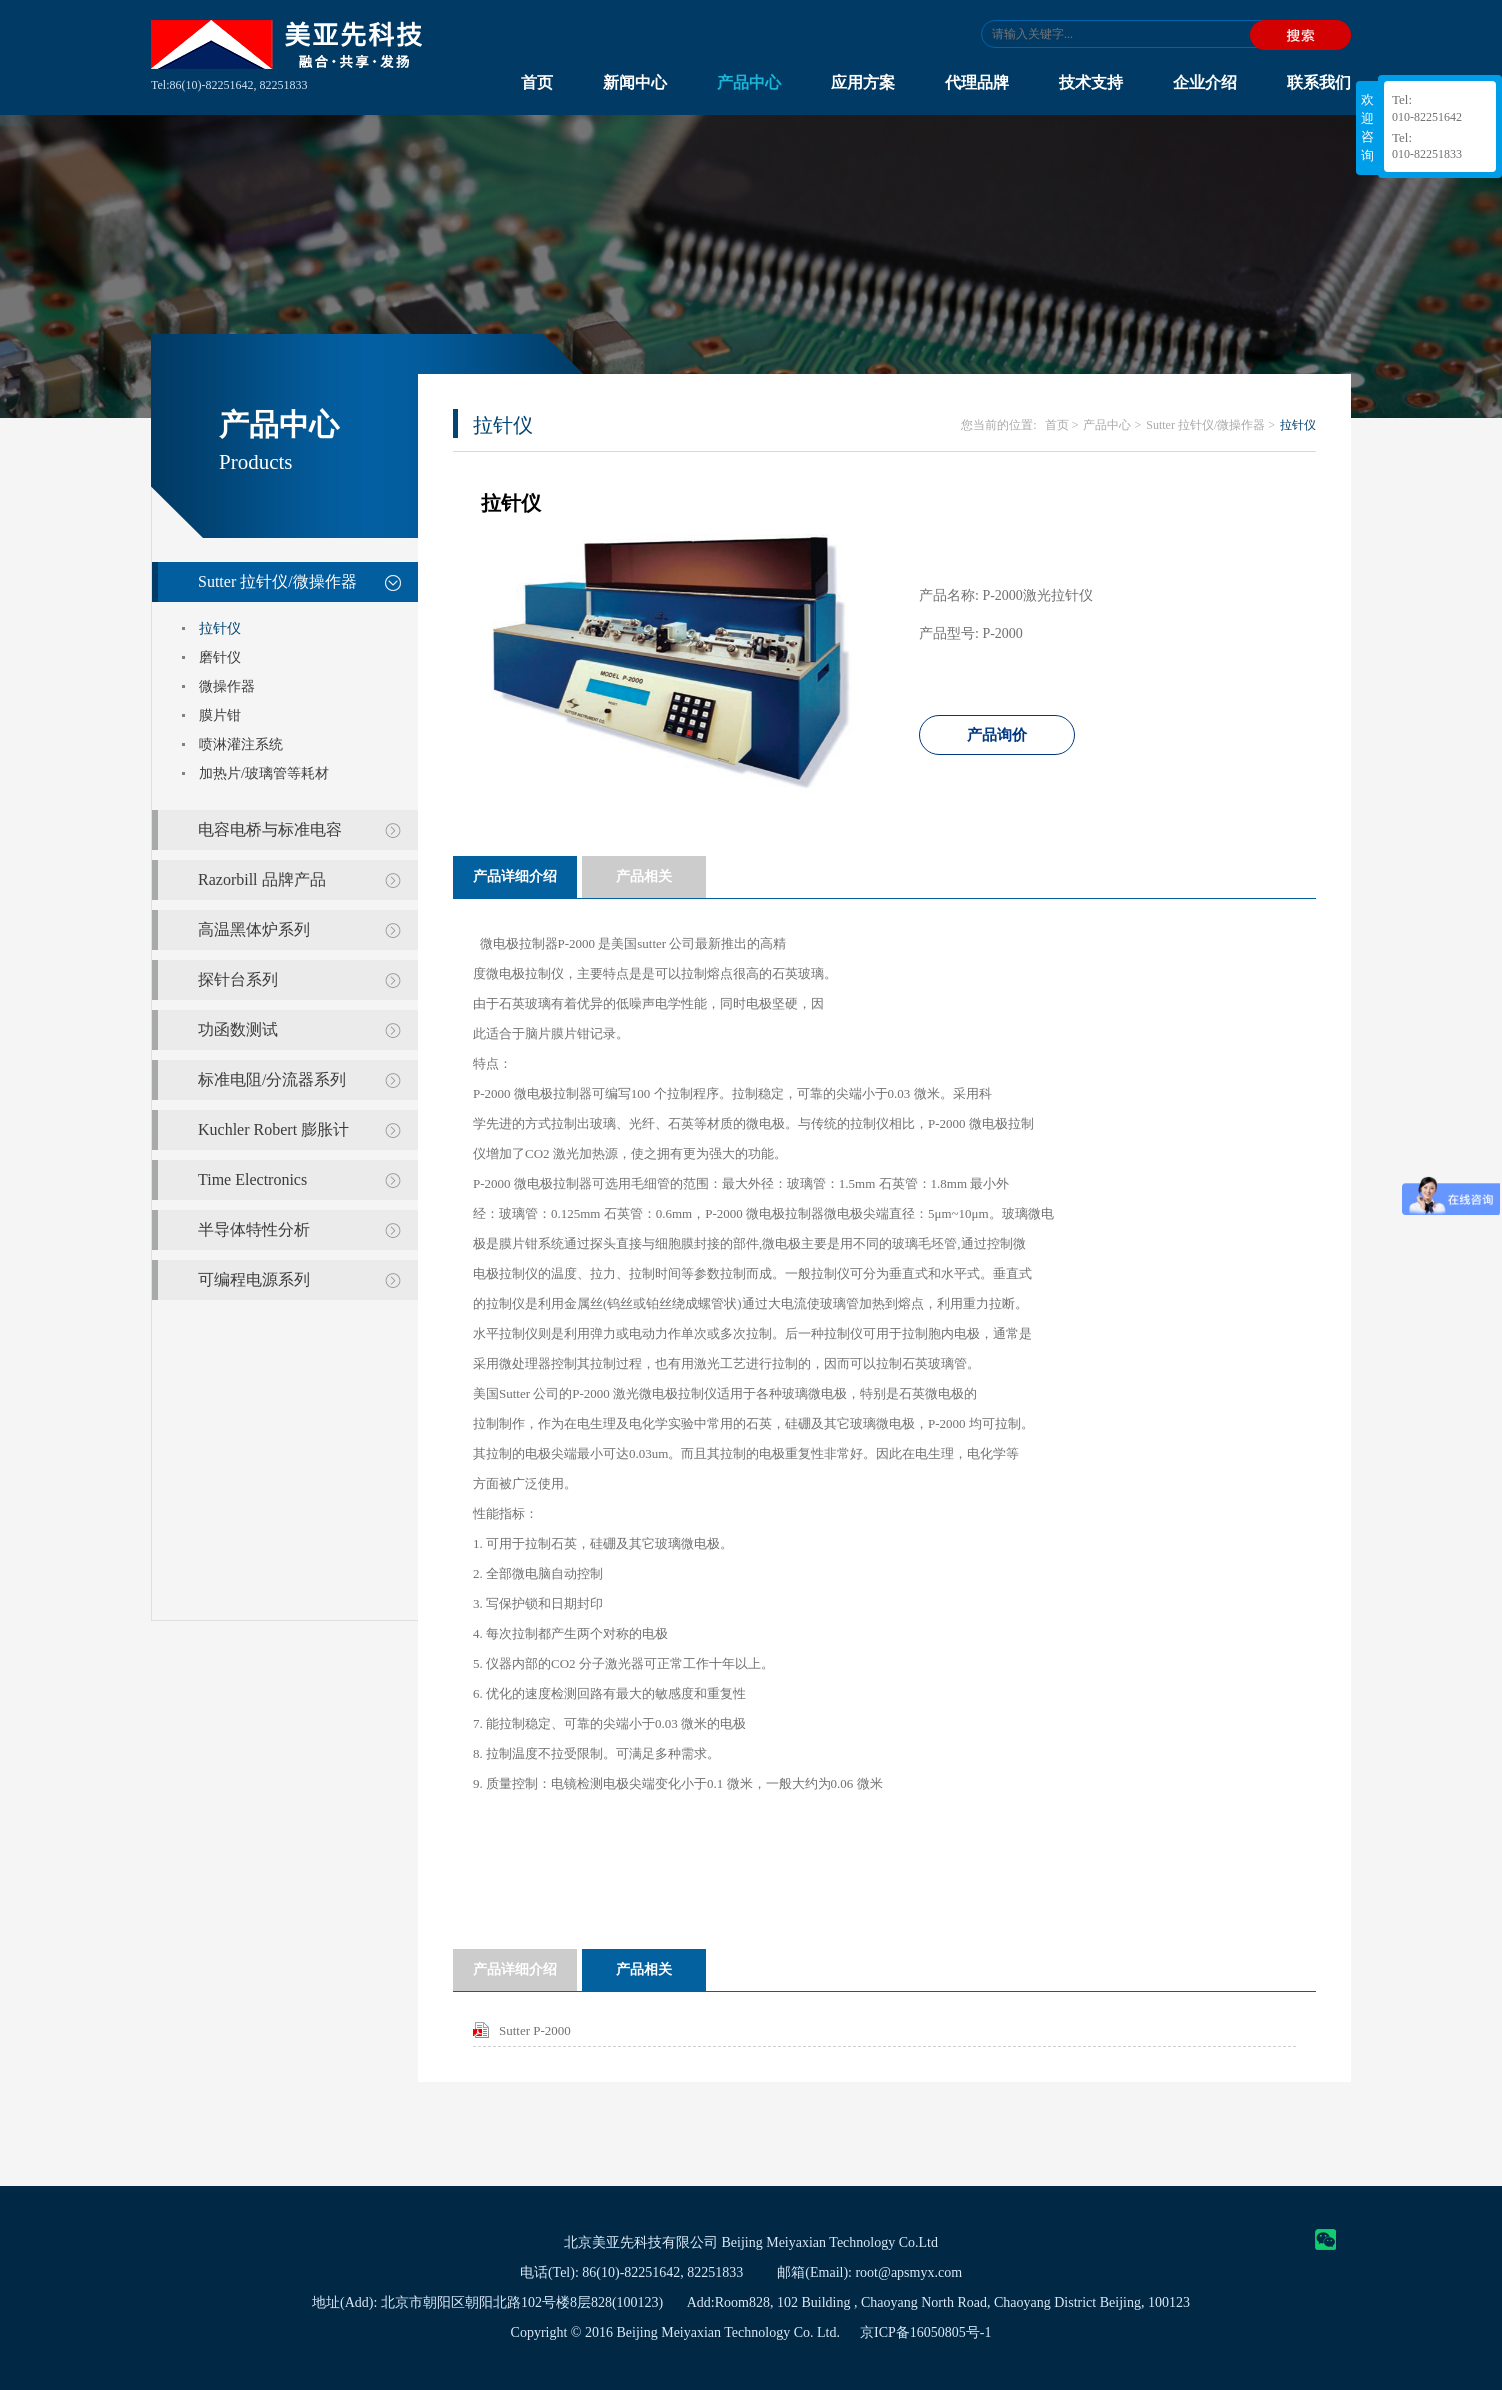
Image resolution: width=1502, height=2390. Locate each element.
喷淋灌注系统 (241, 744)
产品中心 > (1112, 425)
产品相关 (644, 876)
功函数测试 (238, 1029)
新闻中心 (635, 82)
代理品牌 (977, 82)
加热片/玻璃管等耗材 (264, 773)
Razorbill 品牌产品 (262, 879)
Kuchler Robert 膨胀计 (273, 1129)
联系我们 (1319, 82)
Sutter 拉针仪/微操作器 (277, 581)
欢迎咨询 (1367, 127)
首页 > (1062, 425)
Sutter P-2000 (535, 2030)
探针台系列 (238, 979)
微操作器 (227, 686)
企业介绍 (1205, 82)
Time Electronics (252, 1179)
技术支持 (1091, 82)
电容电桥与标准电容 (270, 829)
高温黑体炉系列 (254, 929)
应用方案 (863, 82)
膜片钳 (220, 715)
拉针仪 (220, 628)
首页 (537, 82)
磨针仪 (220, 657)
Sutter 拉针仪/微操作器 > (1210, 425)
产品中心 (749, 82)
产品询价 (997, 735)
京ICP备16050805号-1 (925, 2332)
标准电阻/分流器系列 (272, 1079)
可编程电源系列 (254, 1279)
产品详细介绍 (515, 876)
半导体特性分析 (254, 1229)
